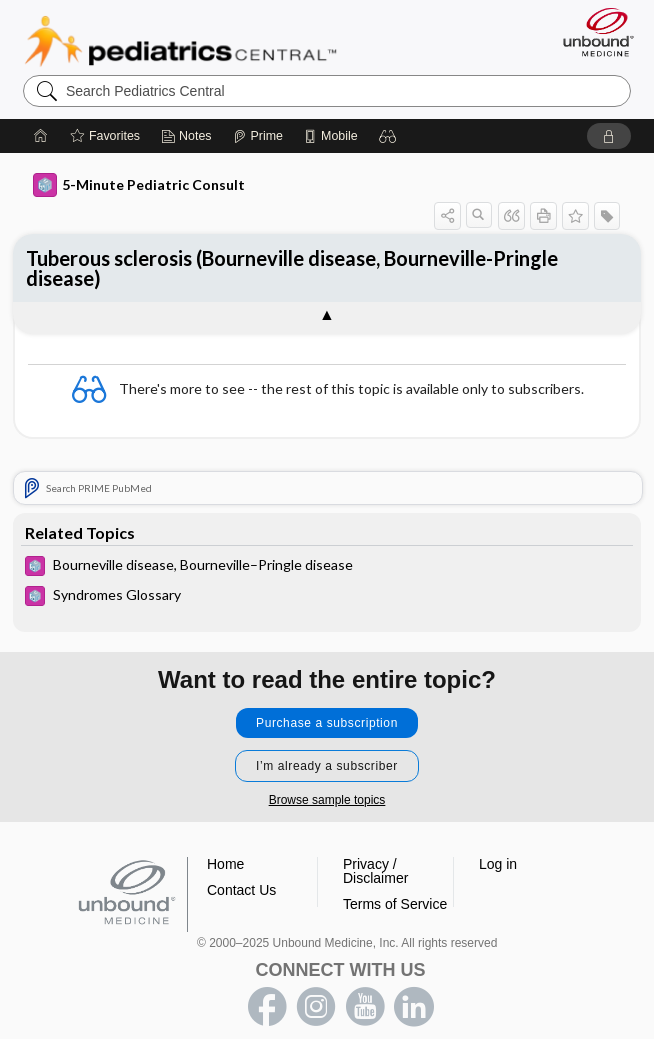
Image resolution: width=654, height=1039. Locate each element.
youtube (365, 1007)
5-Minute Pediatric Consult (139, 185)
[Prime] (258, 136)
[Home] (41, 136)
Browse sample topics (327, 800)
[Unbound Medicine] (592, 32)
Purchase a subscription (327, 723)
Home (225, 864)
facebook (267, 1007)
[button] (388, 136)
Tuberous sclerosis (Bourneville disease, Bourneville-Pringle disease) (292, 268)
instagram (316, 1007)
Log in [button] (498, 864)
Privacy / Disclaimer (375, 871)
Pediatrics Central (180, 41)
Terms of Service (395, 904)
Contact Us (241, 890)
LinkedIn (414, 1007)
